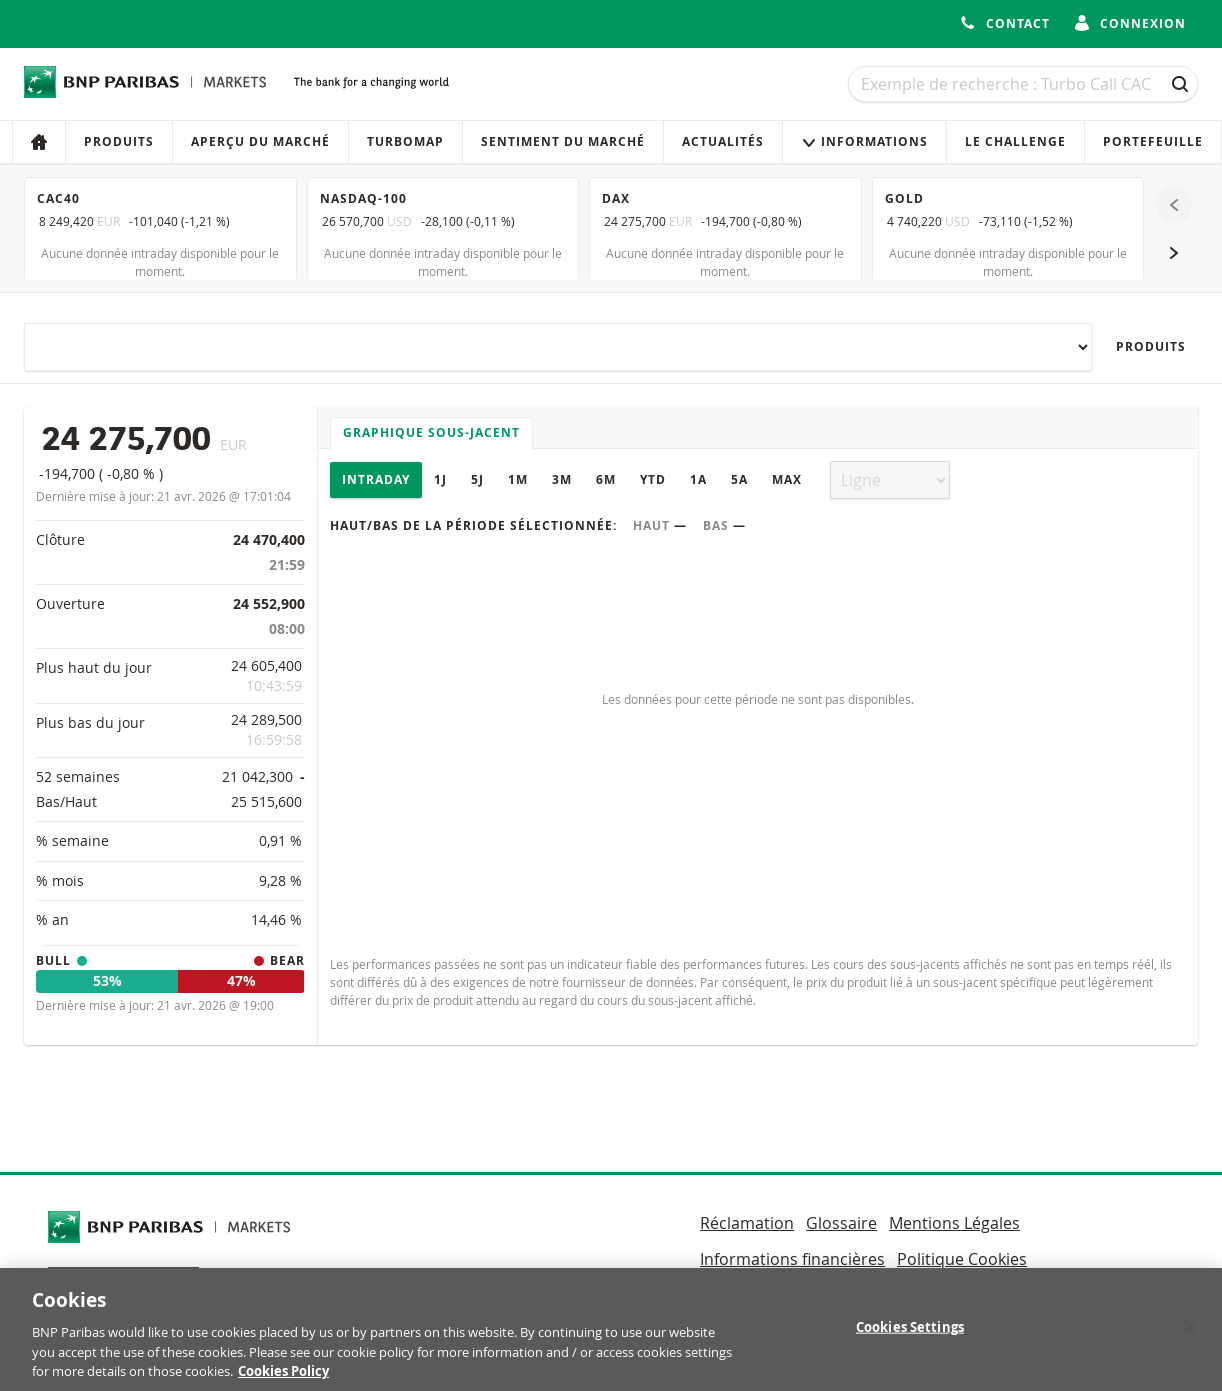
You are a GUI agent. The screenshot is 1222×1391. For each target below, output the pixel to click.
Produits (119, 141)
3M (562, 479)
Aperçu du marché (260, 141)
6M (606, 479)
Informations (864, 141)
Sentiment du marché (563, 141)
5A (739, 479)
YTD (653, 479)
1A (698, 479)
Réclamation (747, 1223)
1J (440, 479)
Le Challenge (1015, 141)
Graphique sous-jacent (431, 432)
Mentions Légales (954, 1223)
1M (518, 479)
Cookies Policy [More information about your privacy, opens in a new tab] (283, 1381)
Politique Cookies (962, 1259)
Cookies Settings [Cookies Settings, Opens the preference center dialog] (910, 1337)
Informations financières (792, 1259)
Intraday (376, 479)
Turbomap (405, 141)
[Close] (1190, 1337)
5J (477, 479)
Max (787, 479)
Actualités (723, 141)
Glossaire (841, 1223)
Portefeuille (1153, 141)
